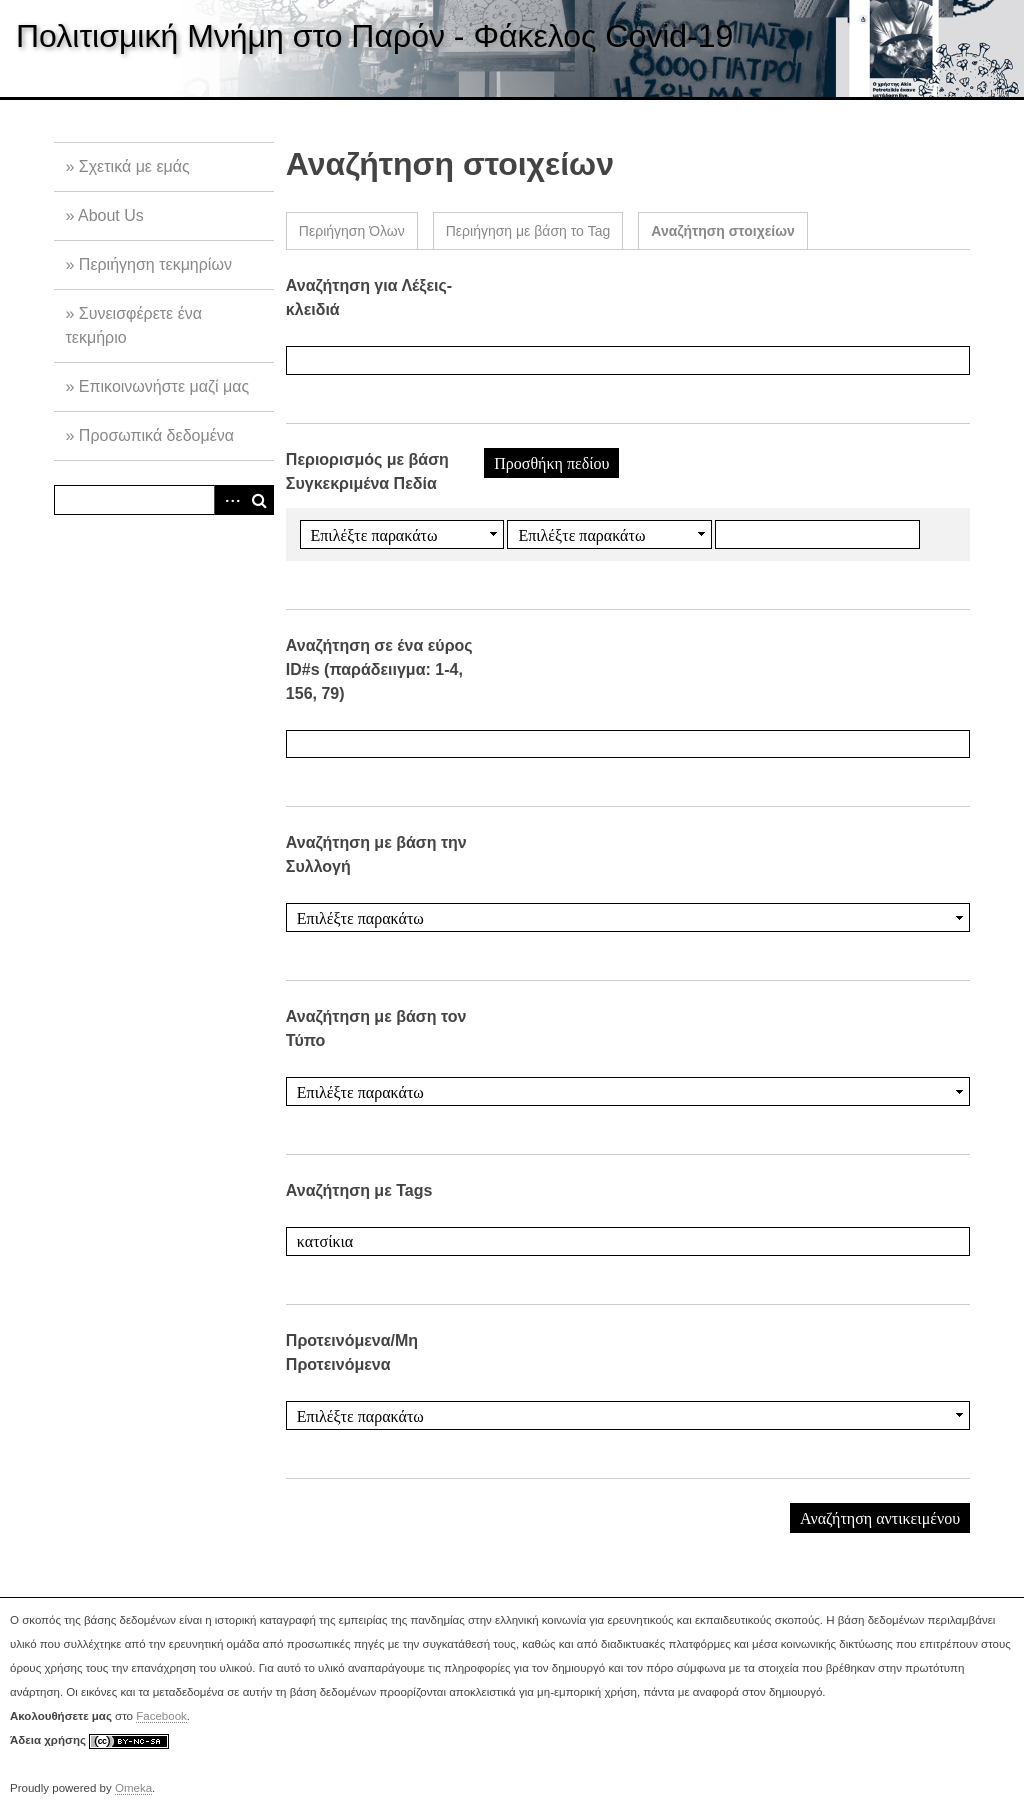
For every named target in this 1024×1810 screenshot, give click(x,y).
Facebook (161, 1716)
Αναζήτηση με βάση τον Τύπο (376, 1028)
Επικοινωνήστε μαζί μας (164, 386)
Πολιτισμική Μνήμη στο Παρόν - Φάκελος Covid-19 (374, 36)
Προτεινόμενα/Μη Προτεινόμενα (352, 1352)
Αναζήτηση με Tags (359, 1190)
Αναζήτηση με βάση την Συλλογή (376, 854)
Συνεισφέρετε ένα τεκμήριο (133, 325)
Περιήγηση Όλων (352, 231)
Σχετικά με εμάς (134, 166)
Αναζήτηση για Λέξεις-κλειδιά (369, 297)
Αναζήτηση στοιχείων (723, 231)
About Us (111, 215)
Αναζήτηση (259, 500)
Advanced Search (229, 500)
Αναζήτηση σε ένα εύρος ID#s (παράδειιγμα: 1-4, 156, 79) (379, 669)
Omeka (133, 1788)
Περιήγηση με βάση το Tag (528, 231)
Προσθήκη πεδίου (551, 463)
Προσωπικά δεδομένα (156, 435)
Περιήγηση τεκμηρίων (155, 264)
